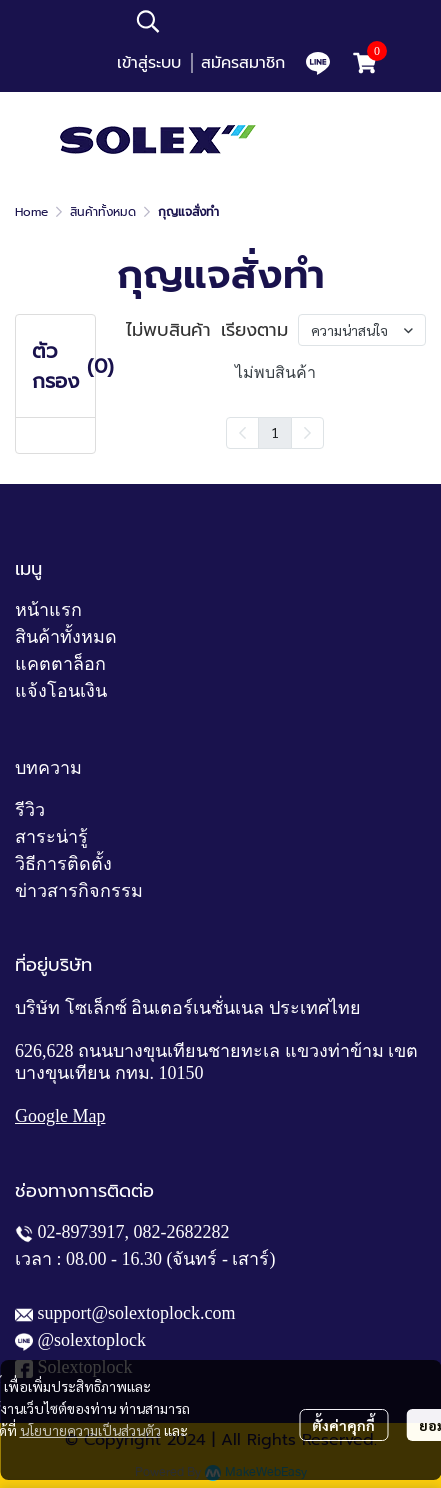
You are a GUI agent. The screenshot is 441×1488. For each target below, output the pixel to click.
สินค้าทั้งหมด (103, 212)
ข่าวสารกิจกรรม (79, 891)
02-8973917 (81, 1232)
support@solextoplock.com (137, 1313)
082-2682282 (182, 1232)
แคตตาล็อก (60, 664)
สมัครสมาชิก (243, 63)
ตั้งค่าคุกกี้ (343, 1425)
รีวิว (30, 810)
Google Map (60, 1116)
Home (31, 212)
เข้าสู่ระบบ (149, 63)
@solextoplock (92, 1340)
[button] (256, 21)
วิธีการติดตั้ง (63, 864)
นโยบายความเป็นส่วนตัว (90, 1430)
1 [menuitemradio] (275, 432)
